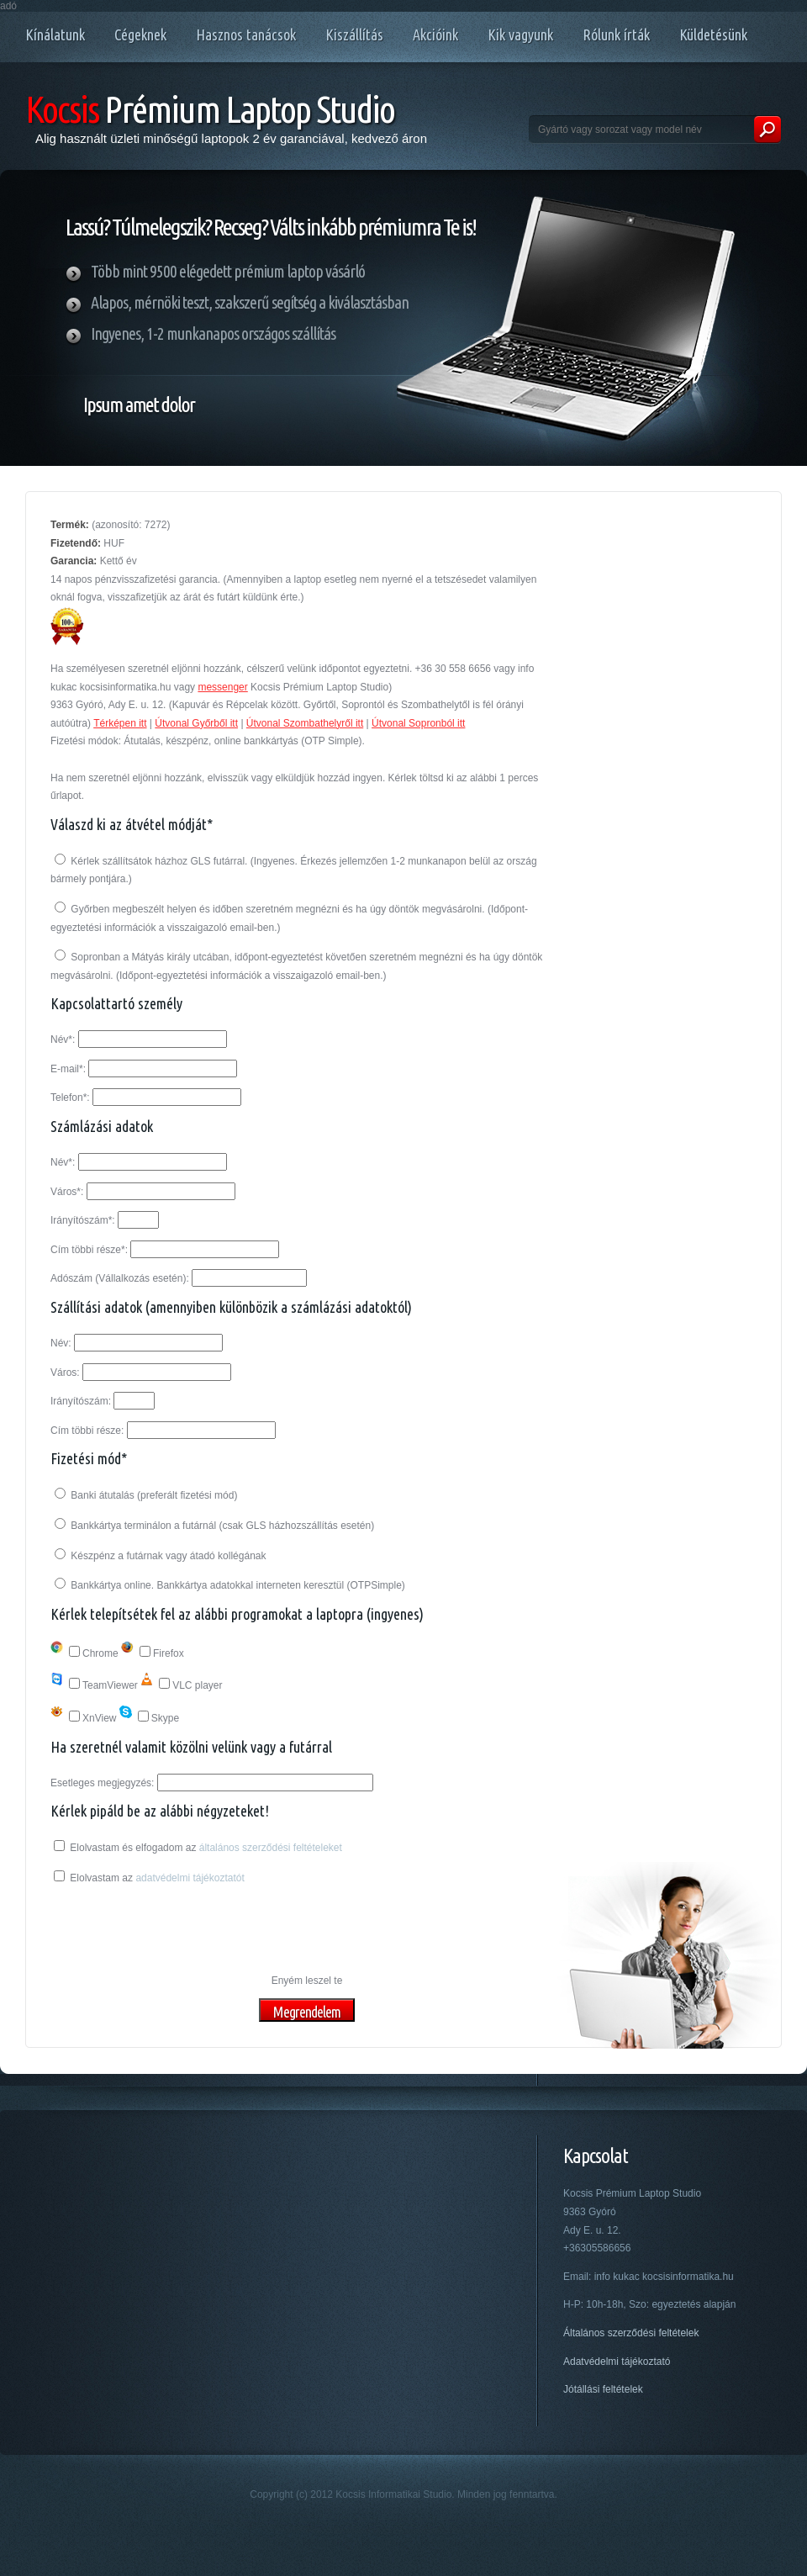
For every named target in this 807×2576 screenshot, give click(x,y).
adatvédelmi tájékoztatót (189, 1878)
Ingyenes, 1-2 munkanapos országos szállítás (213, 333)
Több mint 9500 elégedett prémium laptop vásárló (228, 271)
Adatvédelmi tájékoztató (616, 2361)
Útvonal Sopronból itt (418, 723)
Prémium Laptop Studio (209, 108)
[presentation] (178, 1930)
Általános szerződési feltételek (631, 2333)
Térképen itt (119, 723)
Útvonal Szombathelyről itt (304, 723)
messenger (222, 687)
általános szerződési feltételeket (270, 1848)
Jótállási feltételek (603, 2389)
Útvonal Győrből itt (196, 723)
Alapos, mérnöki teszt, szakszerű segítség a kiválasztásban (250, 302)
